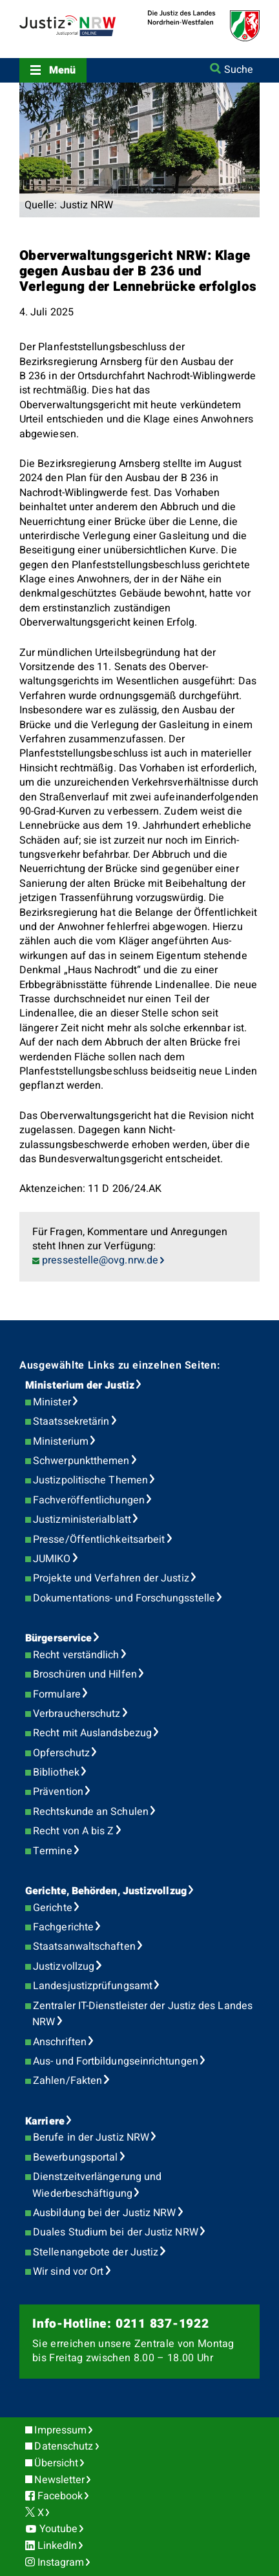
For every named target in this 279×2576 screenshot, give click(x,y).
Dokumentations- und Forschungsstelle (124, 1598)
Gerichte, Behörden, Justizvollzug (106, 1891)
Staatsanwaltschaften (84, 1946)
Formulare (57, 1694)
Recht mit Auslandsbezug (92, 1733)
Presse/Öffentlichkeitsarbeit (99, 1539)
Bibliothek (56, 1772)
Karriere (45, 2121)
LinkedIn (57, 2545)
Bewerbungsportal (75, 2157)
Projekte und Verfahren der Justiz (111, 1578)
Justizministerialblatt (82, 1519)
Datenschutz (63, 2446)
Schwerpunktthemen (81, 1461)
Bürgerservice (58, 1638)
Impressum (60, 2430)
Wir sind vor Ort (68, 2271)
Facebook (60, 2496)
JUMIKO (51, 1559)
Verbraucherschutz (76, 1713)
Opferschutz (61, 1753)
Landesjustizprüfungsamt (92, 1986)
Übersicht (56, 2463)
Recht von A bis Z (73, 1831)
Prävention (58, 1791)
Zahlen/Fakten (67, 2080)
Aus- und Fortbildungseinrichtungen (115, 2061)
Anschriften (60, 2042)
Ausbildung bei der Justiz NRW (104, 2213)
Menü (62, 70)
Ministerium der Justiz (79, 1385)
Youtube (58, 2529)
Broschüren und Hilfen (85, 1674)
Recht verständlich (76, 1655)
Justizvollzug (63, 1966)
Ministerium (60, 1441)
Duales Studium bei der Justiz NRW (115, 2232)
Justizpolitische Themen (90, 1480)
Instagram (61, 2562)
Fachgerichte (63, 1927)
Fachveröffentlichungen (89, 1500)
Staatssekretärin (71, 1421)
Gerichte (52, 1908)
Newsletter (59, 2480)
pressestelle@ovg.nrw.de (100, 1260)
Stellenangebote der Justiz (95, 2252)
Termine (52, 1851)
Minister (52, 1402)
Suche (238, 69)
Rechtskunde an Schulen (91, 1811)
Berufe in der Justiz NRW (91, 2137)
